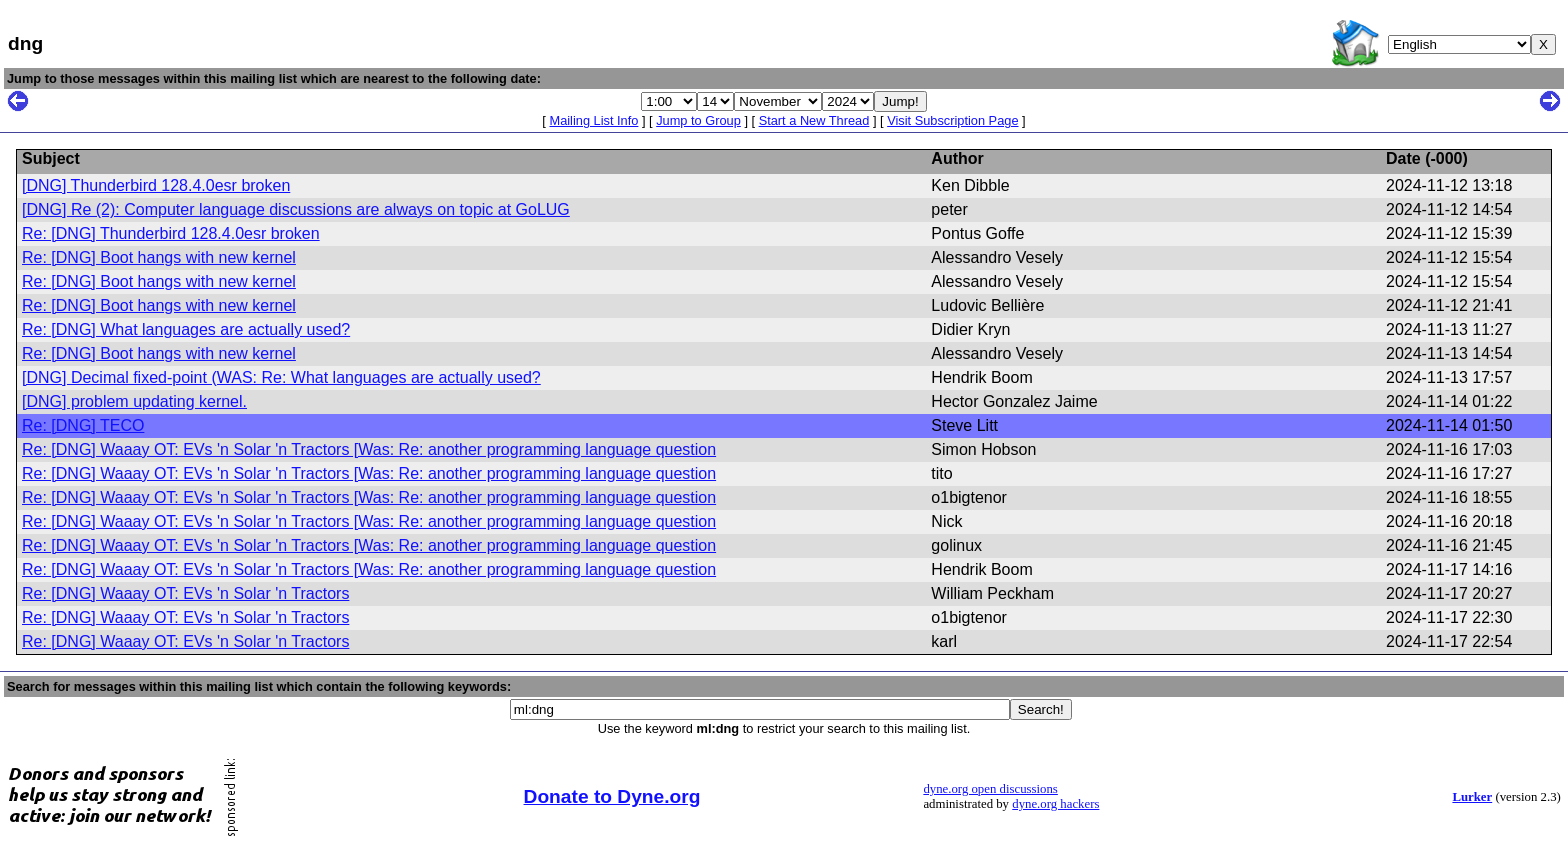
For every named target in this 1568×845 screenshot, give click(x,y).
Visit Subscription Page (952, 120)
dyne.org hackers (1055, 804)
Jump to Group (698, 120)
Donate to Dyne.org (612, 796)
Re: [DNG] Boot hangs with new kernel (159, 257)
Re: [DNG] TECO (83, 425)
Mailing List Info (593, 120)
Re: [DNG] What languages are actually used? (186, 329)
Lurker (1472, 797)
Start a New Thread (814, 120)
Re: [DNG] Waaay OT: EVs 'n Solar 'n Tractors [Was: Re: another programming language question (369, 449)
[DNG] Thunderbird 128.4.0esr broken (156, 185)
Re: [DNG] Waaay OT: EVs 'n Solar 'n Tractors (185, 593)
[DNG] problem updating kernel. (134, 401)
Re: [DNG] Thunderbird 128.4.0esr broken (171, 233)
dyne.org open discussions (990, 789)
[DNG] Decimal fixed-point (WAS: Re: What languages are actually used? (281, 377)
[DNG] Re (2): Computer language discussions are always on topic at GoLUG (296, 209)
